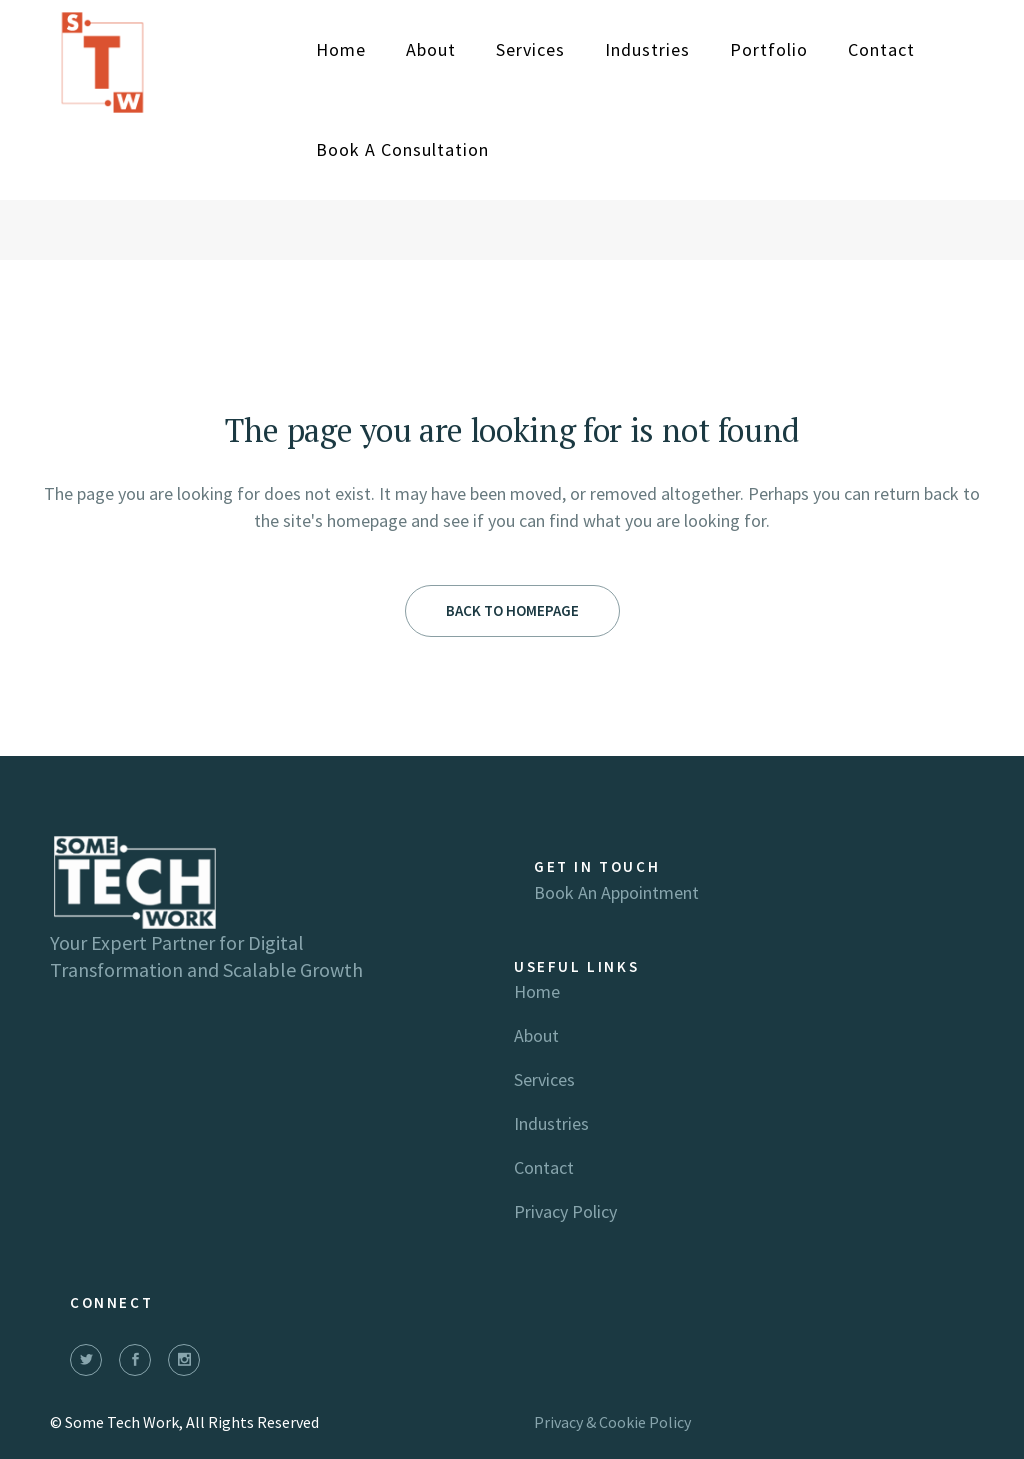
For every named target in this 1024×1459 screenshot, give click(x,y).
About (536, 1035)
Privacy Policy (565, 1211)
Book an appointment (616, 892)
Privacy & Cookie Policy (612, 1422)
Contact (544, 1167)
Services (544, 1079)
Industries (551, 1123)
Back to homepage (512, 610)
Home (537, 991)
